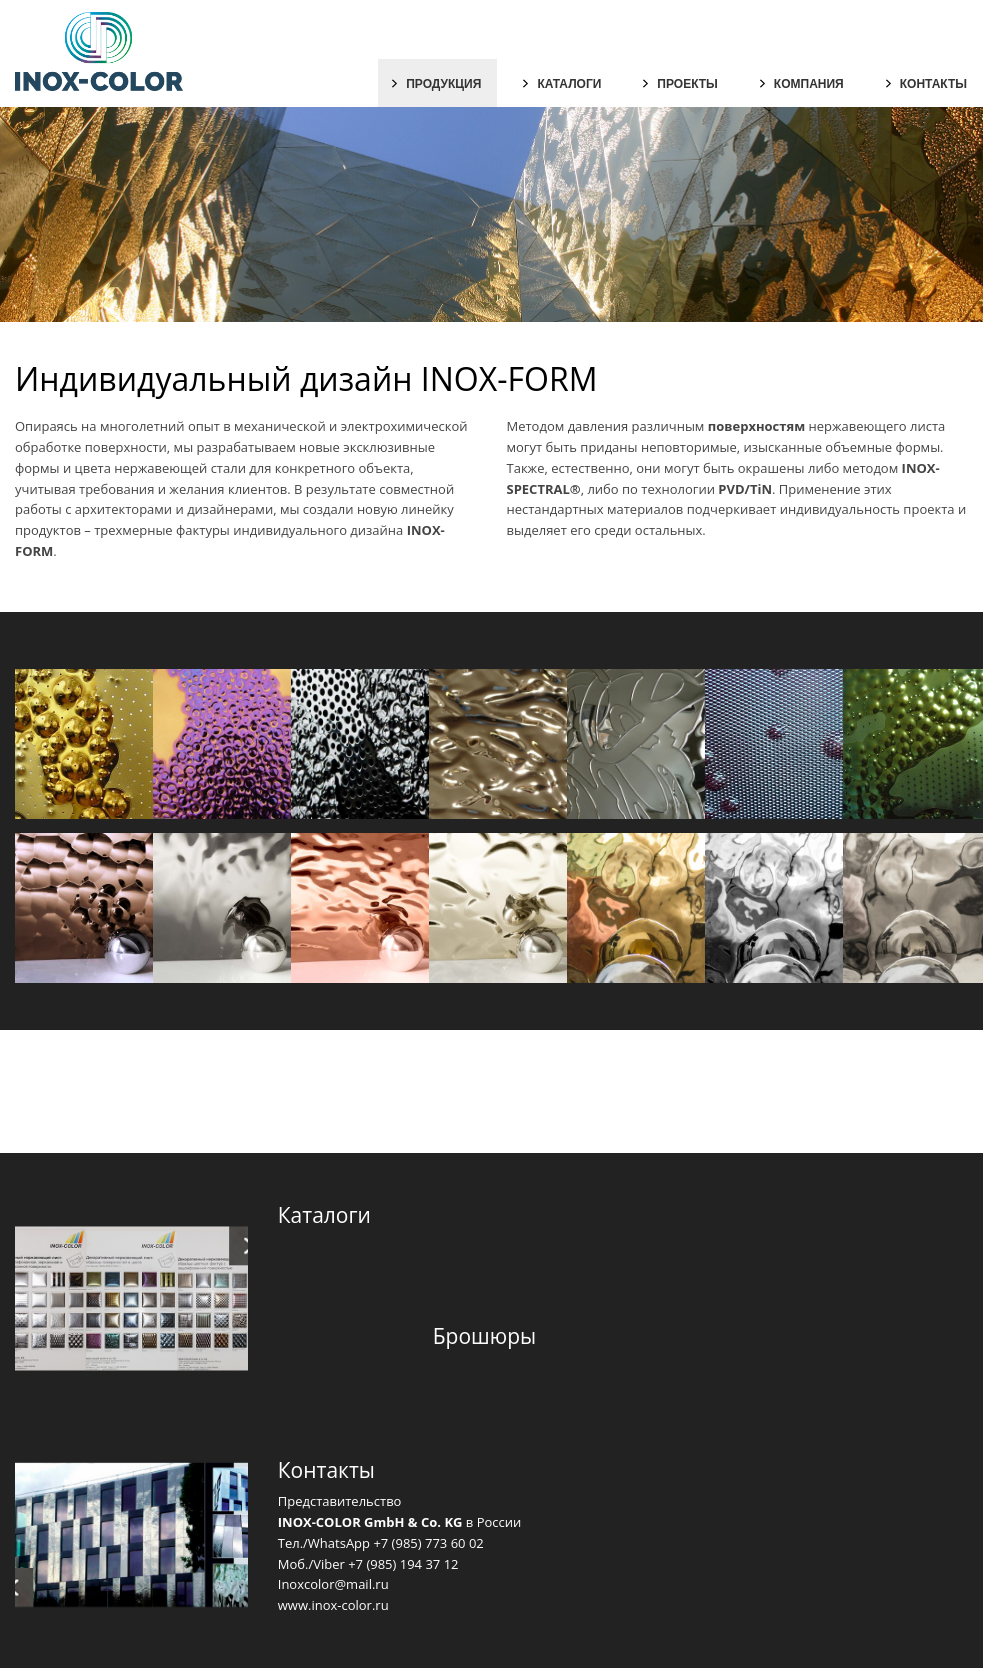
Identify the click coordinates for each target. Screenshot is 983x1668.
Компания (809, 84)
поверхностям (756, 426)
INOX (424, 530)
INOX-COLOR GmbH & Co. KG (370, 1522)
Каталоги (569, 84)
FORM (34, 551)
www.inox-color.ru (333, 1605)
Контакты (933, 84)
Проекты (687, 84)
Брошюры (484, 1336)
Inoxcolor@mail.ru (333, 1584)
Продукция (443, 84)
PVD (731, 489)
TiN (761, 489)
